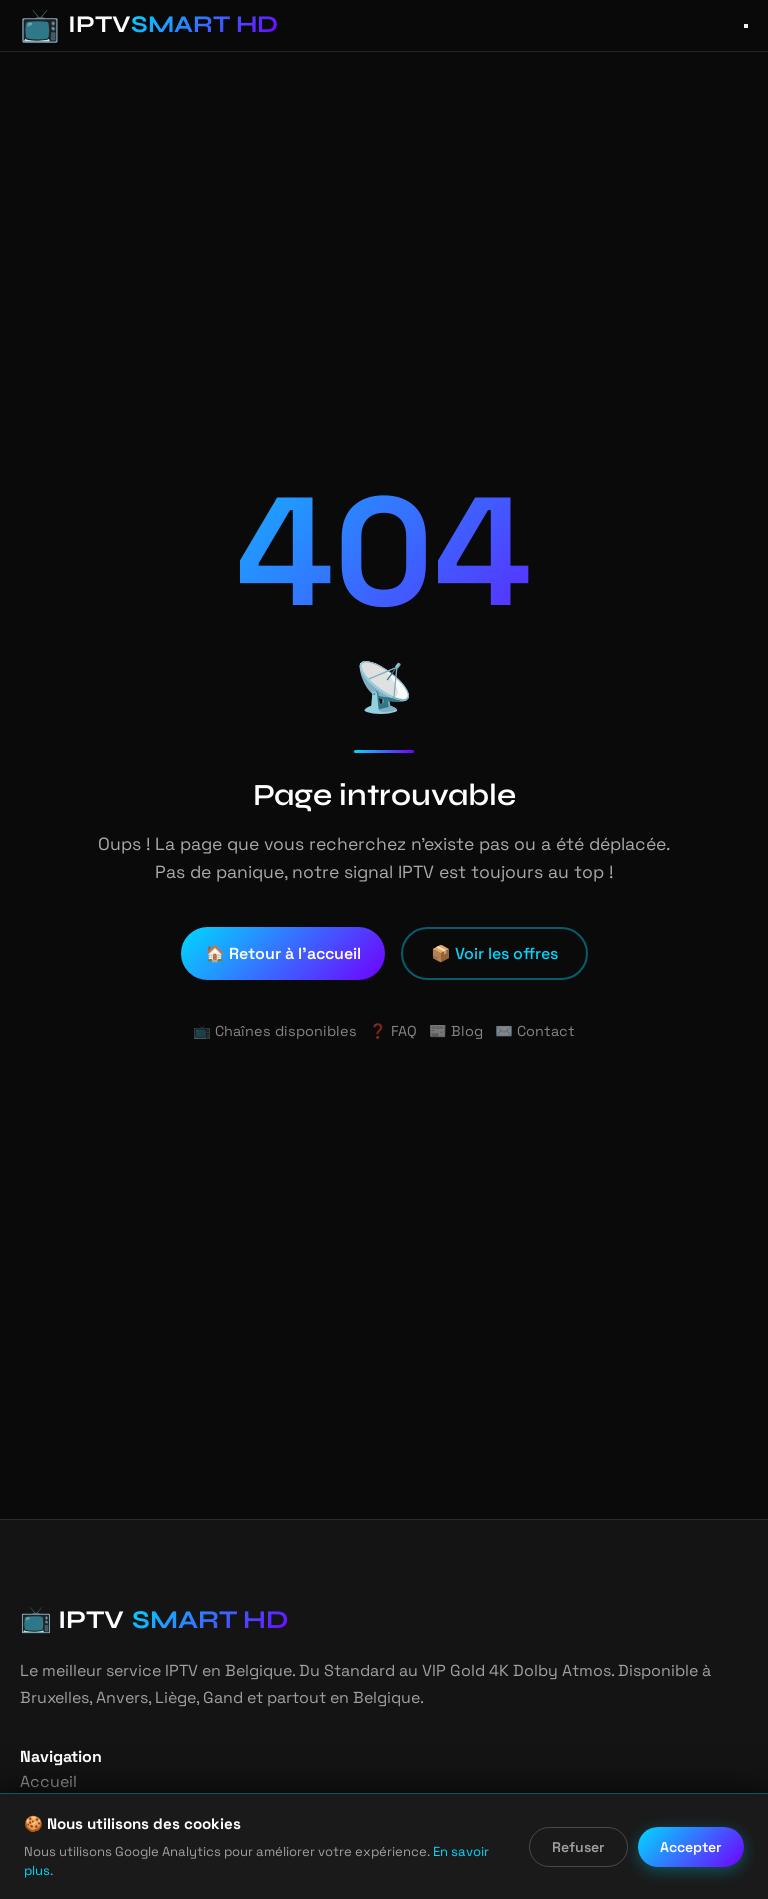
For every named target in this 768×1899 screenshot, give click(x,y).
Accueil (46, 1781)
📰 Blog (455, 1031)
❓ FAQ (392, 1031)
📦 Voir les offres (494, 953)
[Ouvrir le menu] (746, 26)
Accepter (692, 1857)
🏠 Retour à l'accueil (285, 953)
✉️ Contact (529, 1031)
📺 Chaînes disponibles (280, 1031)
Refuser (580, 1857)
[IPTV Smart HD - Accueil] (134, 25)
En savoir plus (444, 1870)
